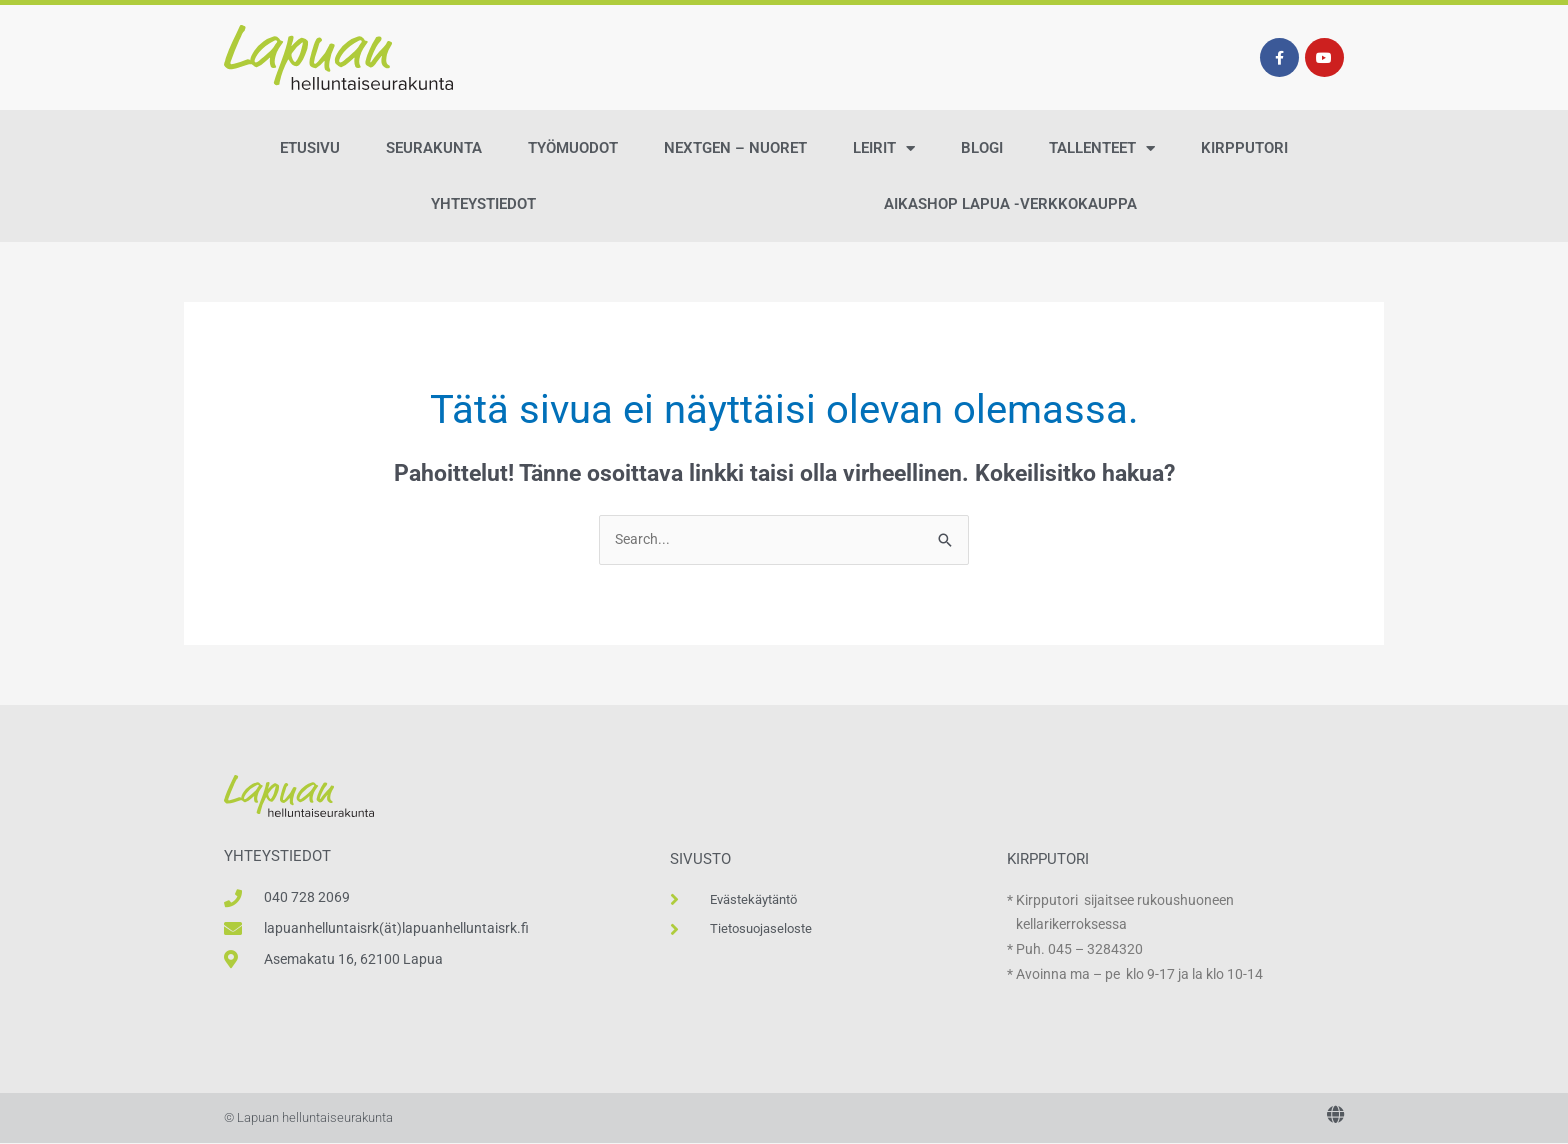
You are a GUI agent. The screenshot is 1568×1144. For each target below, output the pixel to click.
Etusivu (310, 148)
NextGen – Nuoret (735, 148)
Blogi (982, 148)
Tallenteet (1102, 148)
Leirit (884, 148)
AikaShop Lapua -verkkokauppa (1010, 204)
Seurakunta (434, 148)
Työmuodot (573, 148)
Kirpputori (1244, 148)
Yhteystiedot (483, 204)
